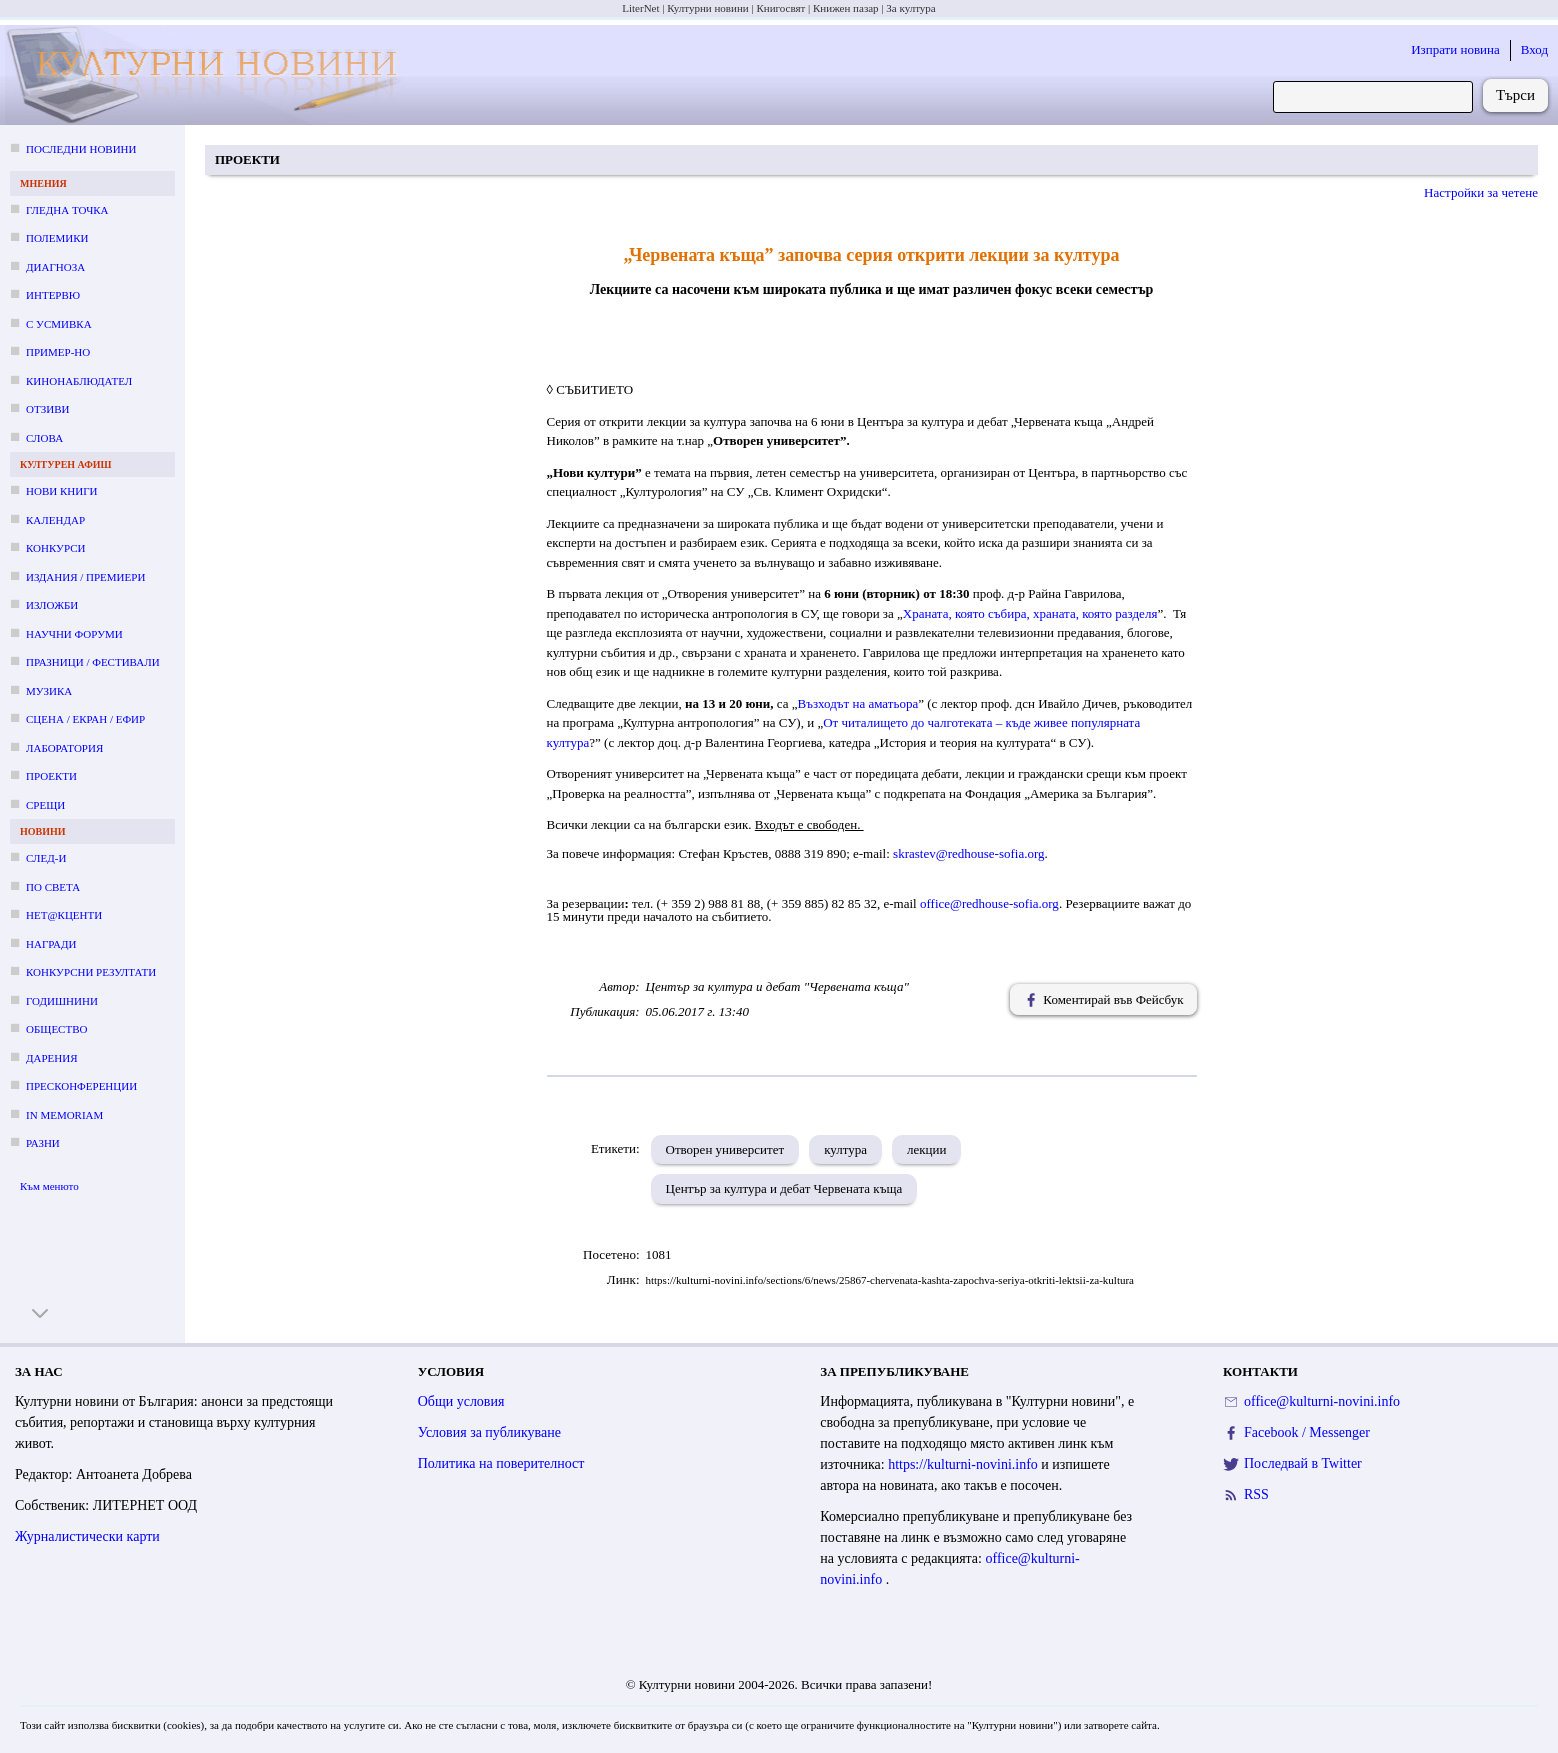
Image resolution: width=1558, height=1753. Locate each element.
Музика (49, 691)
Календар (55, 520)
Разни (43, 1143)
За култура (910, 8)
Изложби (52, 605)
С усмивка (59, 324)
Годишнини (62, 1001)
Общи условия (461, 1401)
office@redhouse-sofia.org (989, 903)
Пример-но (58, 352)
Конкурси (55, 548)
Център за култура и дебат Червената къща (784, 1188)
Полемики (57, 238)
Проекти (51, 776)
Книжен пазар (846, 8)
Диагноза (55, 267)
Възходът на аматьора (858, 703)
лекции (926, 1149)
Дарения (52, 1058)
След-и (46, 858)
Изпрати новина (1455, 49)
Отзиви (47, 409)
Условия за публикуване (489, 1432)
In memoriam (64, 1115)
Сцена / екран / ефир (85, 719)
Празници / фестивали (93, 662)
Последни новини (81, 149)
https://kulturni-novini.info (964, 1464)
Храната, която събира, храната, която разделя (1030, 613)
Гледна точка (67, 210)
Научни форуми (74, 634)
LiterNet (640, 8)
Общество (56, 1029)
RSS (1256, 1494)
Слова (44, 438)
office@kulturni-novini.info (1322, 1401)
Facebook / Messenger (1307, 1432)
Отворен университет (725, 1149)
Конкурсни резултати (91, 972)
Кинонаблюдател (79, 381)
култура (845, 1149)
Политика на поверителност (501, 1463)
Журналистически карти (87, 1536)
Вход (1534, 49)
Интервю (53, 295)
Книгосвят (780, 8)
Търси (1515, 95)
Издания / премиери (85, 577)
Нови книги (61, 491)
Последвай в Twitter (1303, 1463)
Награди (51, 944)
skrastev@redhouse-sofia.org (968, 853)
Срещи (45, 805)
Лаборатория (64, 748)
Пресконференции (81, 1086)
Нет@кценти (64, 915)
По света (53, 887)
